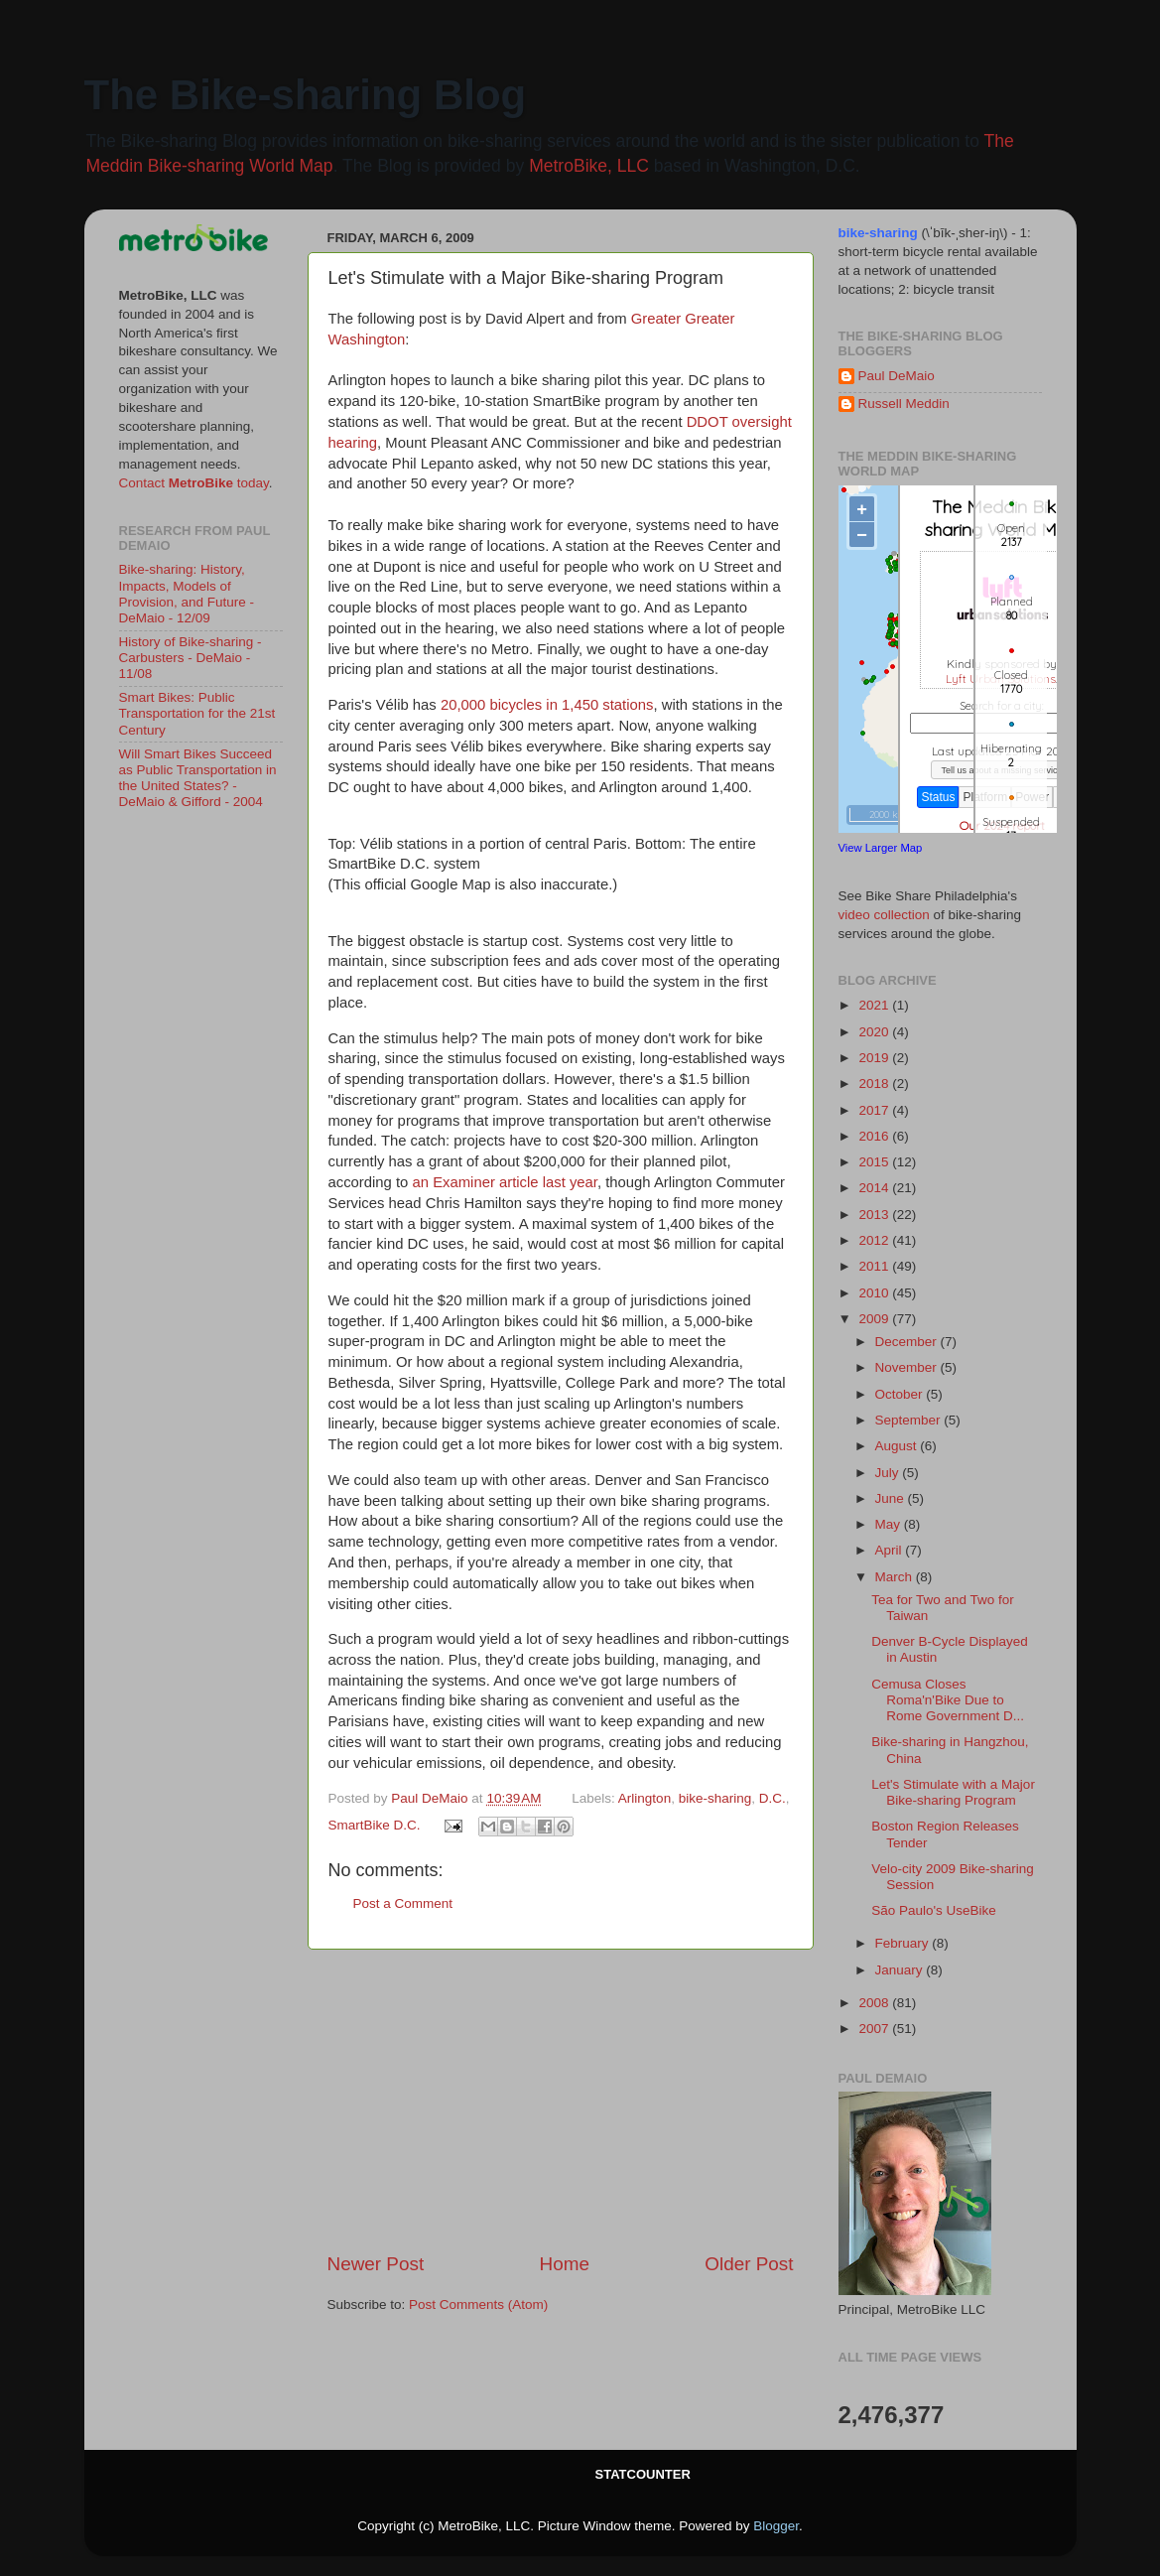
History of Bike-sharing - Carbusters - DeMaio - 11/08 (190, 657)
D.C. (772, 1798)
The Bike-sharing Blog (305, 94)
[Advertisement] (560, 2100)
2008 (875, 2002)
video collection (884, 914)
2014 (875, 1187)
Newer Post (376, 2263)
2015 (875, 1161)
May (889, 1524)
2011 (875, 1266)
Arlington (644, 1798)
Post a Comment (403, 1903)
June (891, 1498)
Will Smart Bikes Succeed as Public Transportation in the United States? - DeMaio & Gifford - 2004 (198, 778)
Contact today (194, 482)
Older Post (749, 2263)
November (908, 1367)
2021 (875, 1005)
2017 (875, 1110)
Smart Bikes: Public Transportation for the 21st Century (197, 713)
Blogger (776, 2525)
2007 (875, 2028)
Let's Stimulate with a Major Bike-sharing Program (953, 1792)
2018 (875, 1083)
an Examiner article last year (505, 1182)
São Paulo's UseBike (933, 1910)
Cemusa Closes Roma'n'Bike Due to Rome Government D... (947, 1700)
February (904, 1943)
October (901, 1394)
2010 (875, 1293)
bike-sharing (715, 1798)
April (890, 1550)
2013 (875, 1214)
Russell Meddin (904, 403)
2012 (875, 1240)
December (908, 1341)
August (898, 1445)
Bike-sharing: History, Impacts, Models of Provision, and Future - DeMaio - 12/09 (187, 593)
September (910, 1420)
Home (564, 2263)
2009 (875, 1318)
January (901, 1970)
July (889, 1472)
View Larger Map (880, 848)
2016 (875, 1136)
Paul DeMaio (896, 375)
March (895, 1576)
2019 (875, 1057)
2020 (875, 1031)
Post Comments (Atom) (478, 2304)
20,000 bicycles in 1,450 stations (547, 705)
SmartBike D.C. (374, 1825)
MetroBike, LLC (589, 166)
